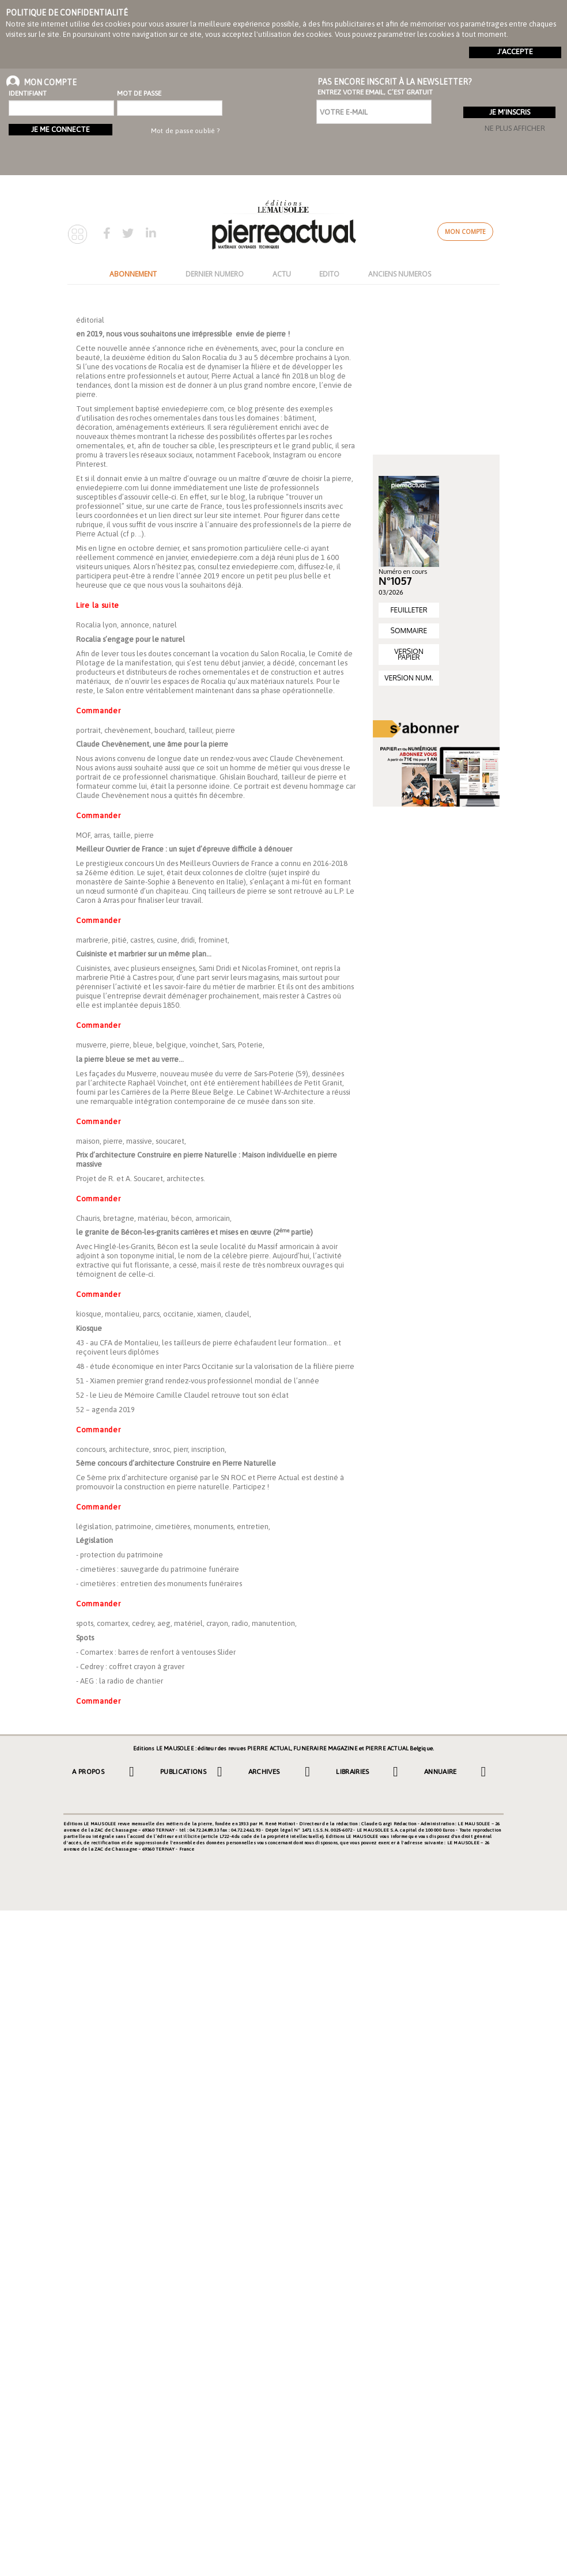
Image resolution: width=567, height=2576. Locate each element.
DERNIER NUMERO (215, 274)
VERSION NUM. (408, 678)
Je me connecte (60, 129)
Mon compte (465, 232)
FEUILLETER (408, 610)
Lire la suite (97, 605)
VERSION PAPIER (409, 654)
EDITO (329, 274)
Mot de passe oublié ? (185, 131)
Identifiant (28, 93)
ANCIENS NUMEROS (399, 274)
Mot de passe (139, 93)
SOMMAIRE (409, 630)
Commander (98, 710)
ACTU (282, 274)
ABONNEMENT (133, 274)
